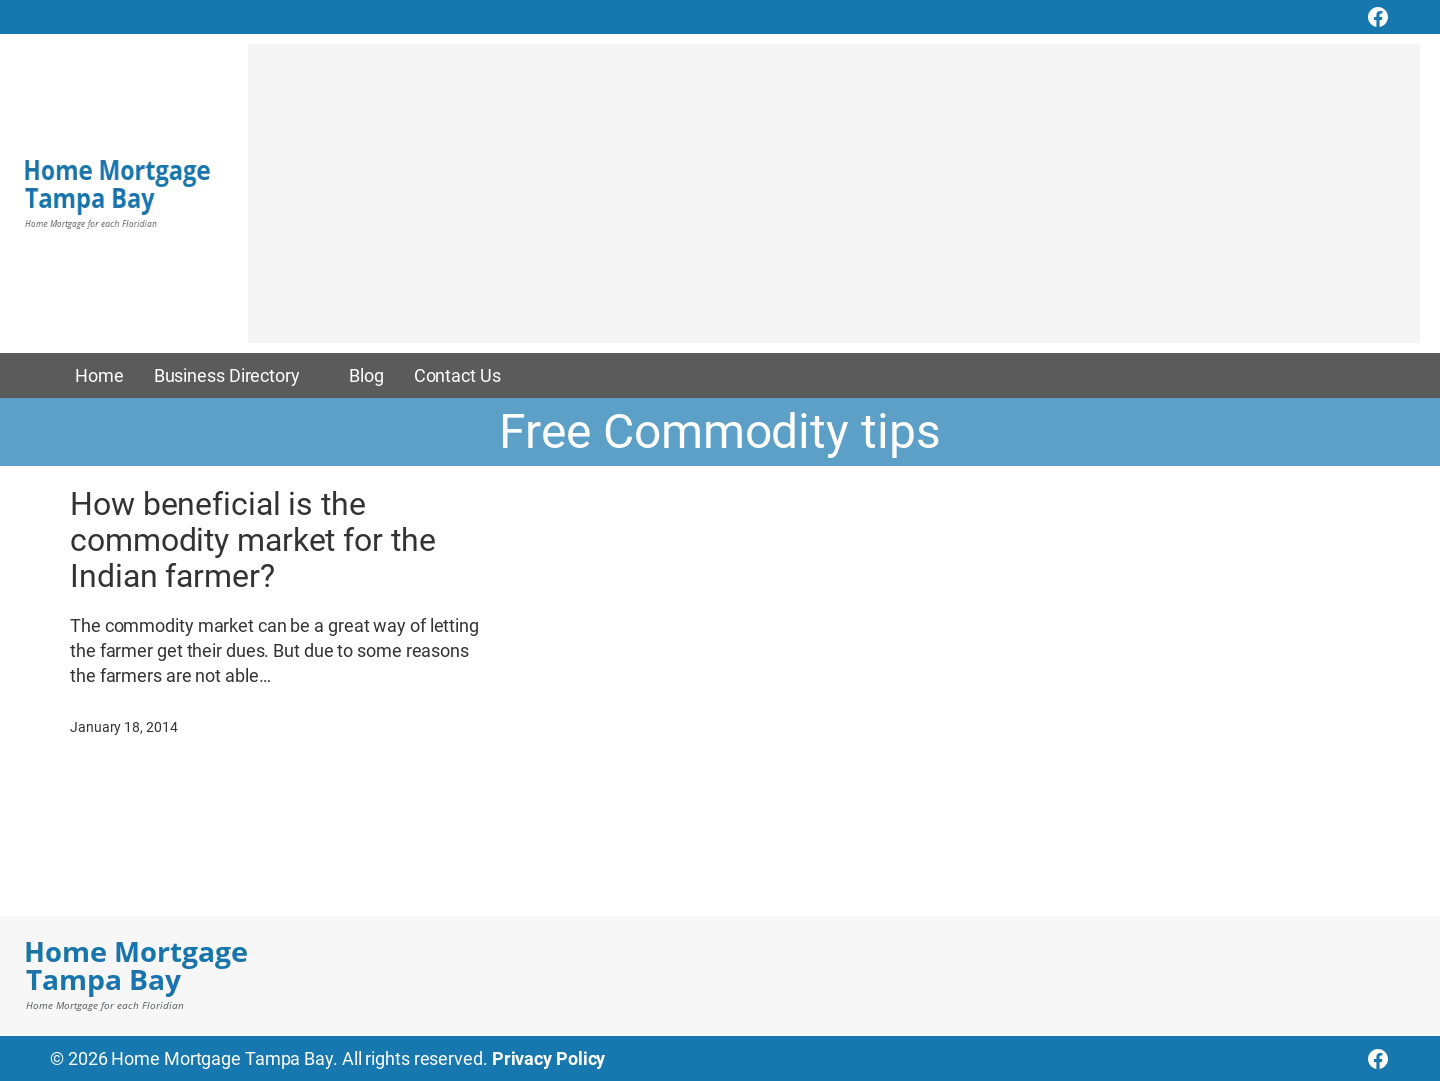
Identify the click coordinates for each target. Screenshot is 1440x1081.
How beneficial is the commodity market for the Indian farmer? (253, 540)
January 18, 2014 (123, 727)
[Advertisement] (834, 203)
